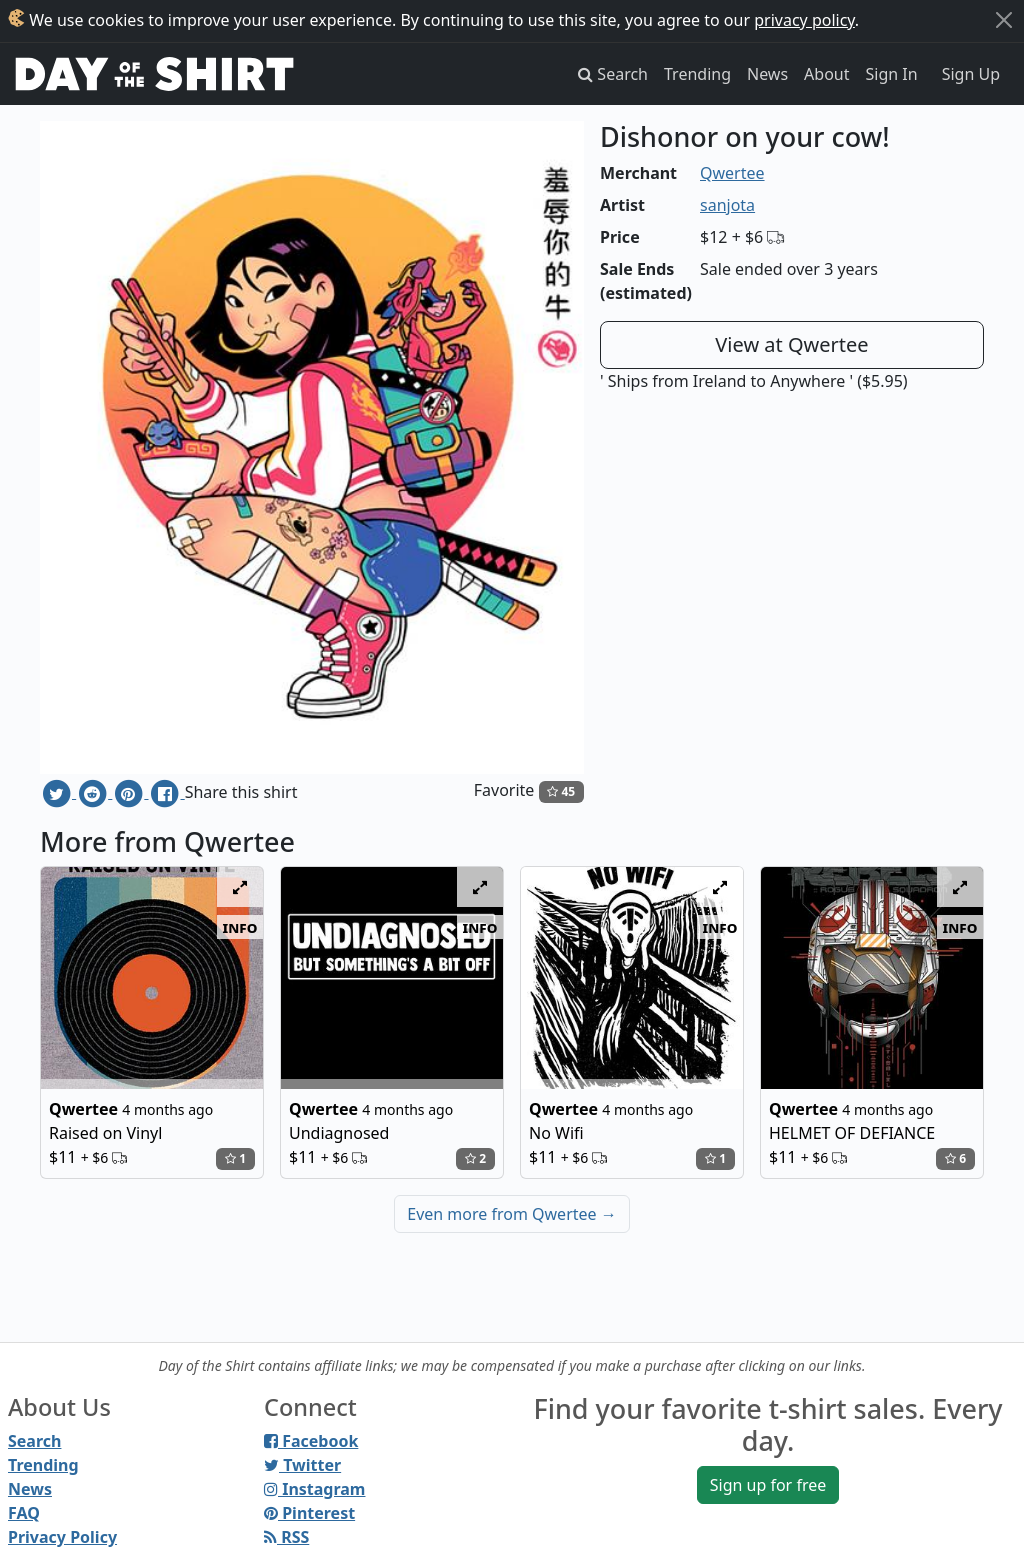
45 (561, 791)
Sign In (892, 74)
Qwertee (732, 173)
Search (34, 1441)
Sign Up (971, 74)
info (240, 927)
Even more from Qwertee (512, 1214)
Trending (697, 74)
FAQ (24, 1513)
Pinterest (309, 1513)
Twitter (302, 1465)
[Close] (1004, 20)
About (826, 74)
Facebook (311, 1441)
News (767, 74)
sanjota (727, 205)
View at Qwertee (791, 344)
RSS (286, 1537)
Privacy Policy (62, 1537)
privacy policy (804, 20)
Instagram (314, 1489)
